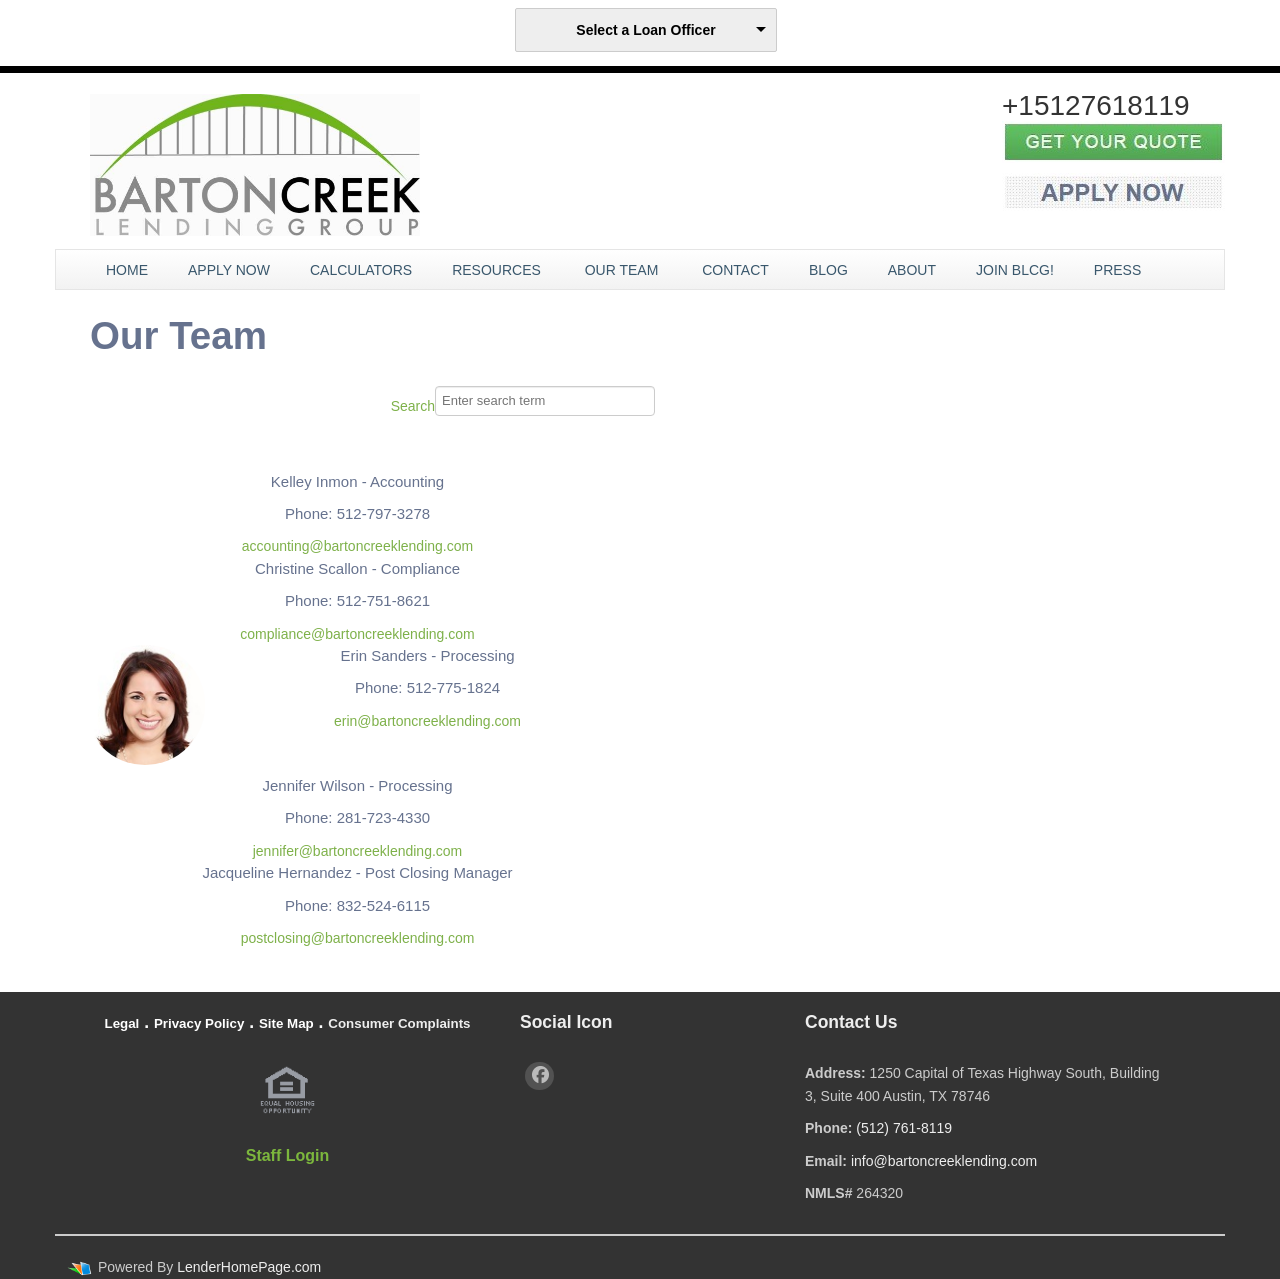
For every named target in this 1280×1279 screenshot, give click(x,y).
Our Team (624, 270)
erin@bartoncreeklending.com (427, 721)
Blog (828, 270)
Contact (735, 270)
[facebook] (539, 1076)
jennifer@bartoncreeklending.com (358, 851)
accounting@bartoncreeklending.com (357, 546)
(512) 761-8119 (904, 1128)
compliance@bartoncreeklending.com (357, 634)
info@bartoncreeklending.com (944, 1161)
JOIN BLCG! (1015, 270)
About (912, 270)
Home (127, 270)
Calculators (361, 270)
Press (1119, 270)
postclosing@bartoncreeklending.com (358, 938)
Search (413, 406)
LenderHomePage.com (249, 1267)
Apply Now (229, 270)
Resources (498, 270)
